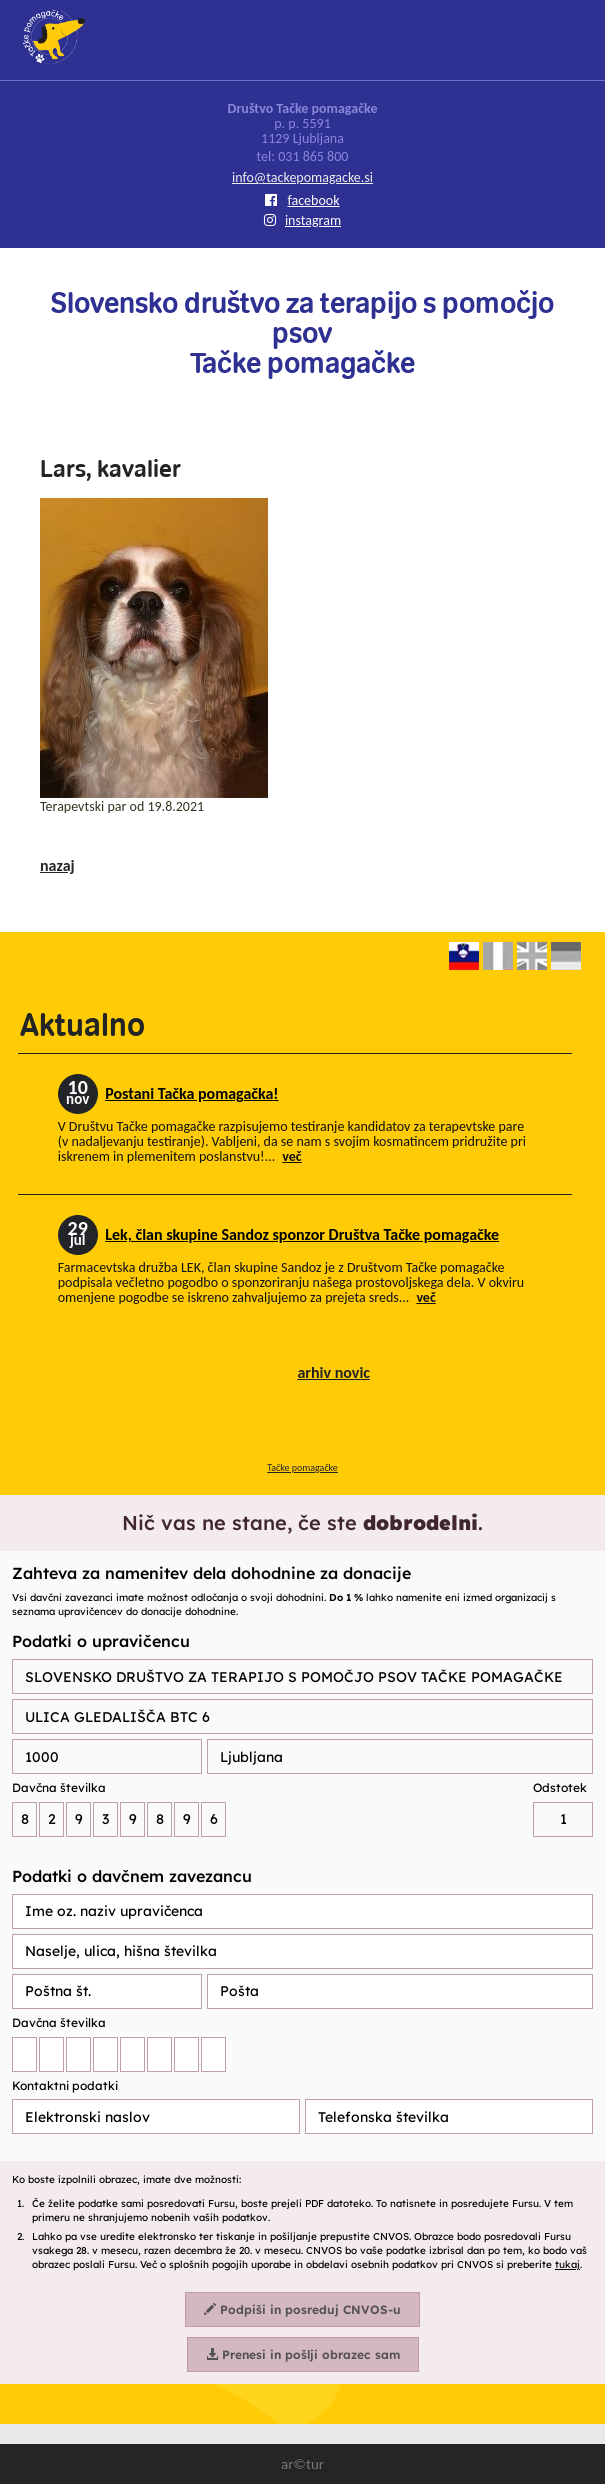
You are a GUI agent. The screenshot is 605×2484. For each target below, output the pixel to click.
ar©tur (302, 2464)
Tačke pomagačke (302, 1467)
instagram (302, 220)
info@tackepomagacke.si (302, 177)
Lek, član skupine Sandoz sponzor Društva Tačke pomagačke (302, 1234)
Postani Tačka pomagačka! (191, 1093)
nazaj (57, 865)
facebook (302, 200)
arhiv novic (333, 1372)
